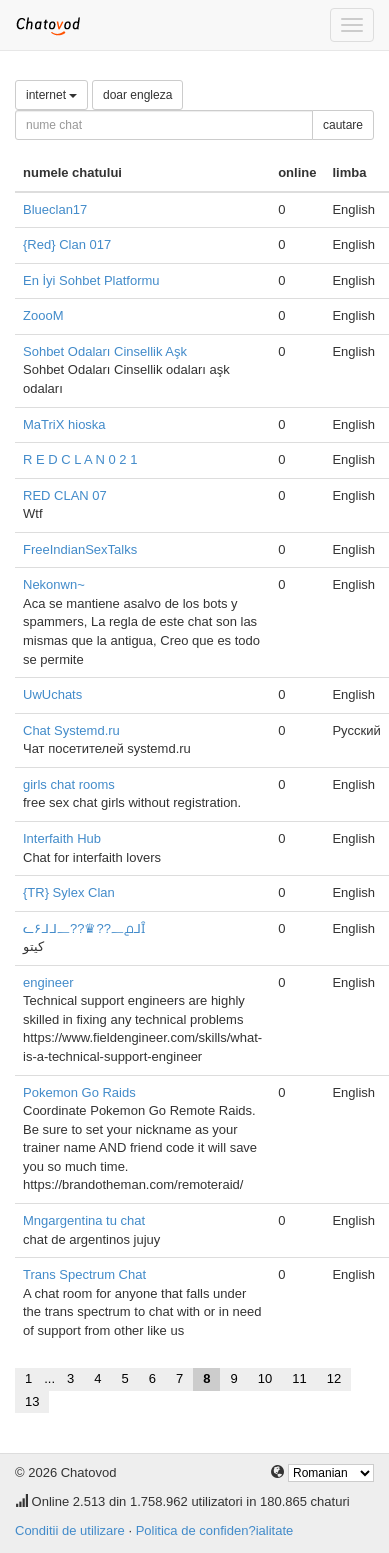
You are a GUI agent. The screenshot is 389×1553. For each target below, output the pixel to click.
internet (51, 95)
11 (299, 1378)
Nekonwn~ (54, 584)
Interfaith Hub (62, 838)
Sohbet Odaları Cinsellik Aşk (105, 351)
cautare (343, 125)
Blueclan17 (55, 209)
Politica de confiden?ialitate (215, 1530)
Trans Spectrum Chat (84, 1274)
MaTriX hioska (64, 424)
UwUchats (52, 694)
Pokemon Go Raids (79, 1092)
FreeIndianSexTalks (80, 549)
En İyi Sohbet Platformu (91, 280)
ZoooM (43, 315)
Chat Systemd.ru (71, 730)
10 (265, 1378)
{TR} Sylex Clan (69, 892)
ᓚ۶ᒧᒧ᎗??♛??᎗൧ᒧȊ (84, 928)
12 (334, 1378)
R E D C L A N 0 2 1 (80, 459)
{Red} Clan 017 (67, 244)
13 (32, 1401)
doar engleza (137, 95)
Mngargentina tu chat (84, 1220)
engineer (48, 982)
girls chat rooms (69, 784)
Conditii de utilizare (70, 1530)
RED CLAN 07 (65, 495)
